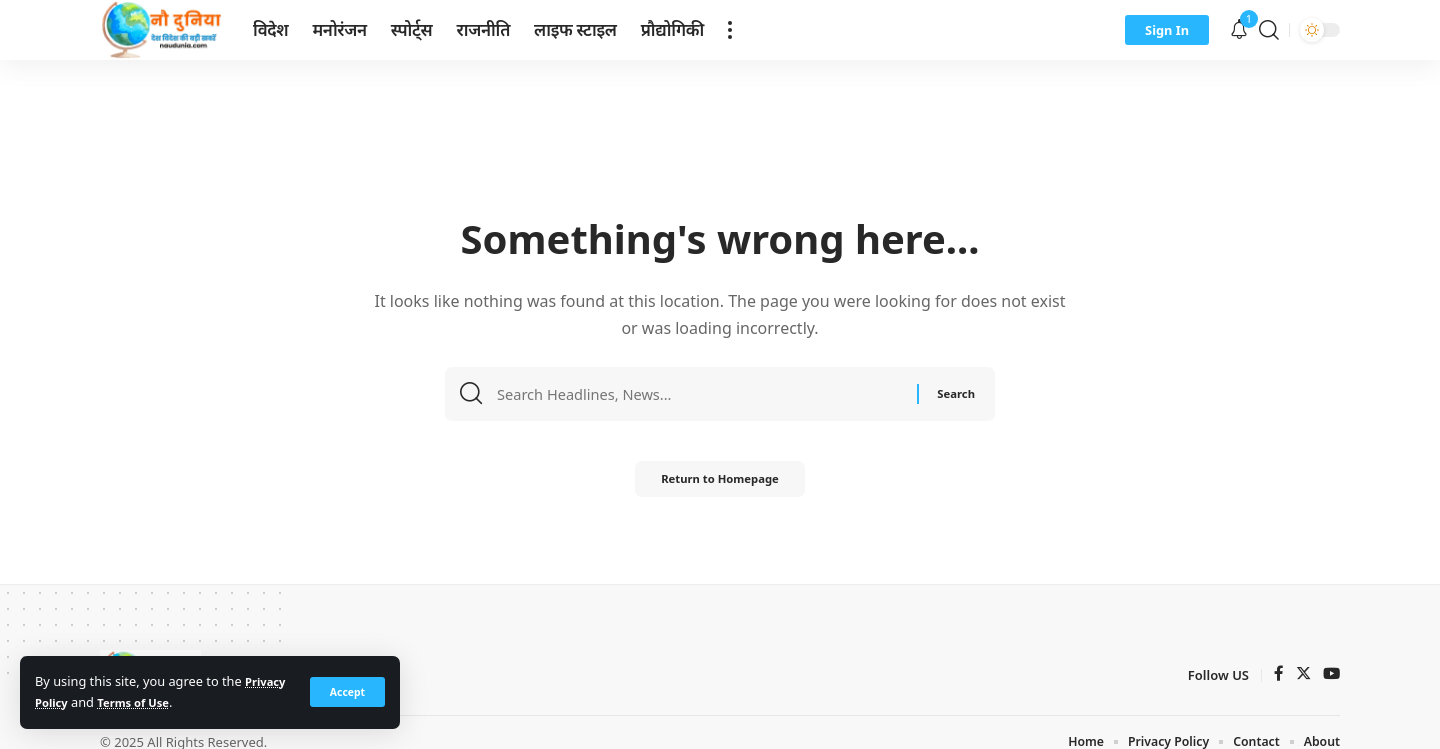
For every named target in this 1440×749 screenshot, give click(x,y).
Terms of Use (193, 702)
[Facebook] (1277, 675)
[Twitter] (1302, 675)
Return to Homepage (719, 483)
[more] (730, 30)
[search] (1269, 30)
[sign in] (1167, 30)
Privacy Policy (78, 702)
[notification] (1239, 30)
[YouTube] (1331, 675)
